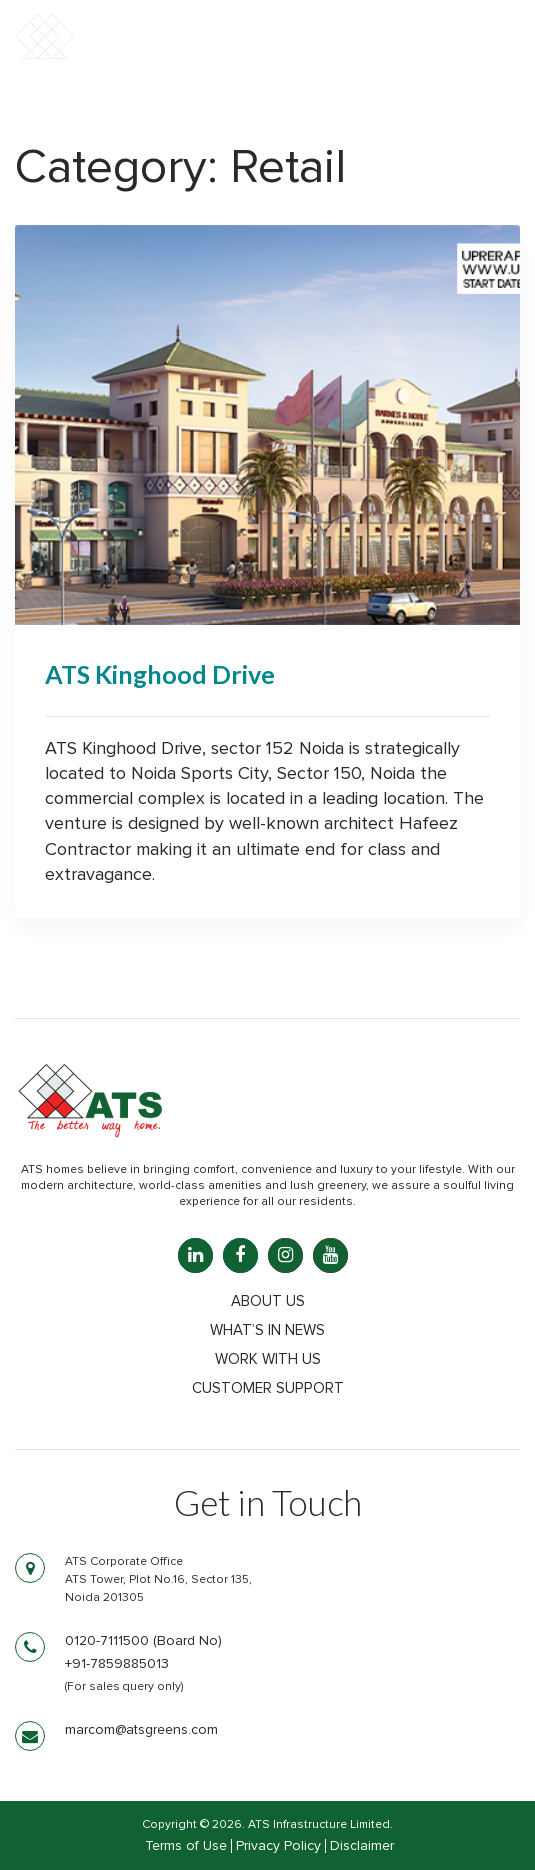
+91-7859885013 (117, 1664)
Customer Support (268, 1388)
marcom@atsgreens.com (141, 1730)
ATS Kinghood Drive (160, 674)
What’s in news (267, 1330)
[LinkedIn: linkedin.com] (195, 1255)
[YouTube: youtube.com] (330, 1255)
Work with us (268, 1359)
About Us (268, 1301)
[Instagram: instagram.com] (285, 1255)
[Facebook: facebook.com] (240, 1255)
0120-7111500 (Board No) (143, 1641)
